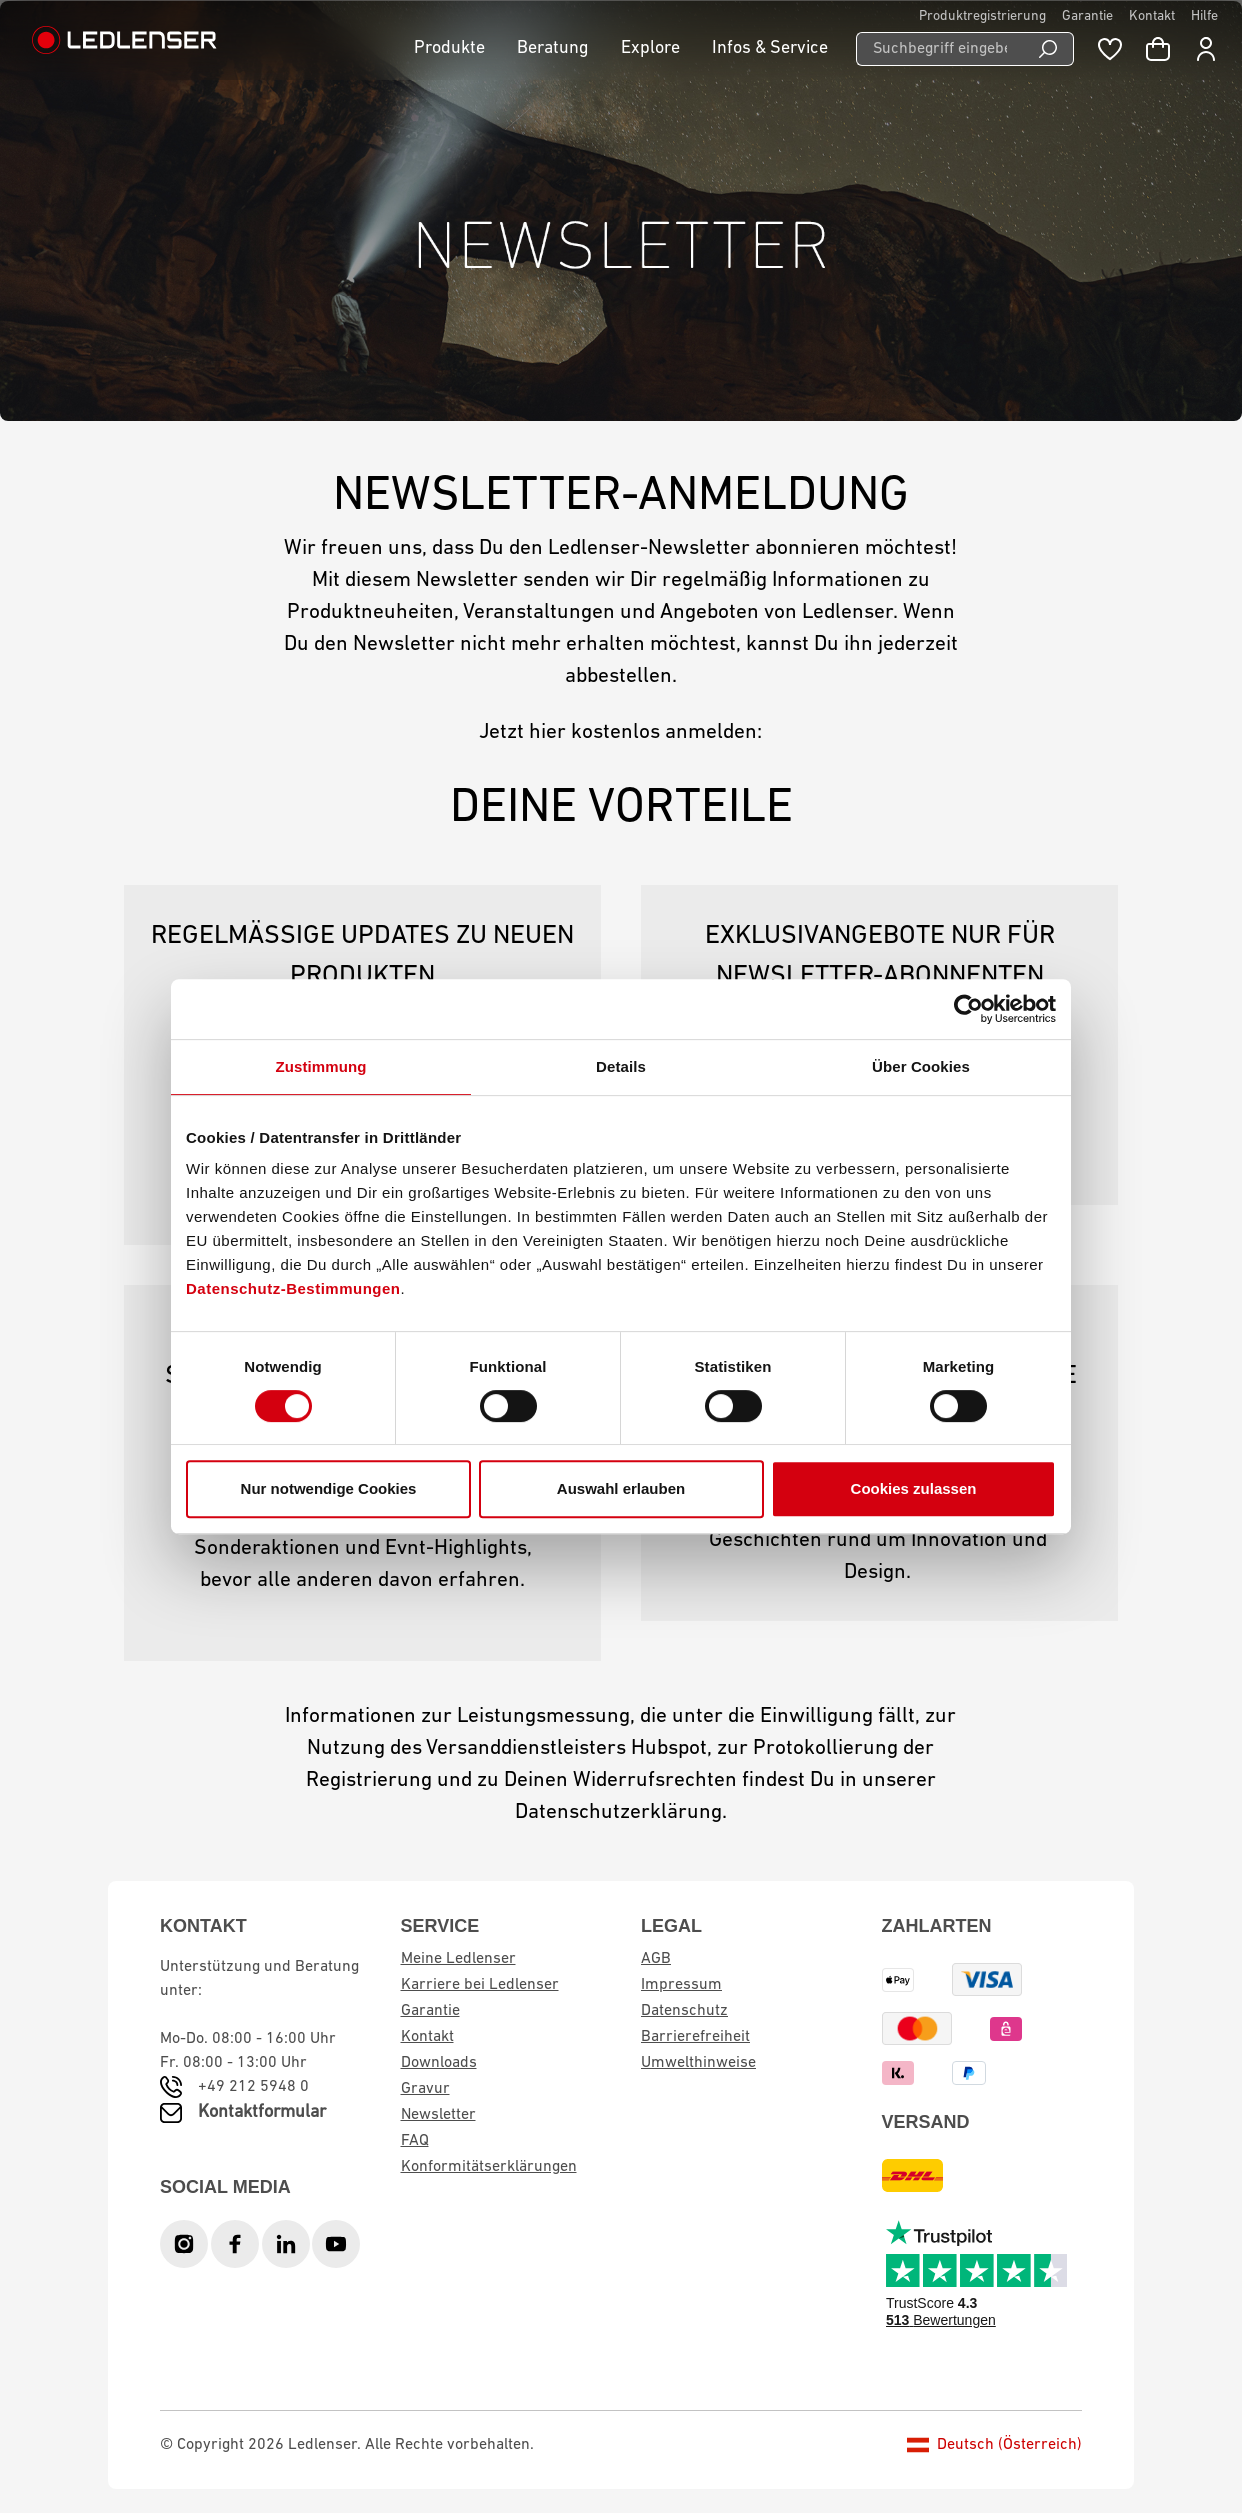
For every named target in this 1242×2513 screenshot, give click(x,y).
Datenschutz (684, 2011)
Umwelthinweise (698, 2063)
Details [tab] (621, 1066)
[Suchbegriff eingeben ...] (939, 49)
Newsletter (438, 2115)
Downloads (439, 2063)
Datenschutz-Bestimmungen (293, 1288)
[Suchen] (1048, 49)
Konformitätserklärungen (489, 2167)
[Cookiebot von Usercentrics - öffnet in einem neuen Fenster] (968, 1009)
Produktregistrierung (982, 16)
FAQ (415, 2141)
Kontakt (1152, 16)
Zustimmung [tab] (321, 1066)
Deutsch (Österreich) (994, 2445)
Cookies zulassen (914, 1488)
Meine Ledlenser (458, 1959)
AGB (656, 1959)
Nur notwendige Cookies (329, 1488)
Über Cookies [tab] (921, 1066)
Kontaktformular (262, 2112)
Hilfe (1204, 16)
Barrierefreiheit (695, 2037)
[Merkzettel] (1110, 49)
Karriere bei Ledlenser (480, 1985)
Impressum (681, 1985)
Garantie (1087, 16)
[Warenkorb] (1158, 49)
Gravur (425, 2089)
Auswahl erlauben (621, 1488)
